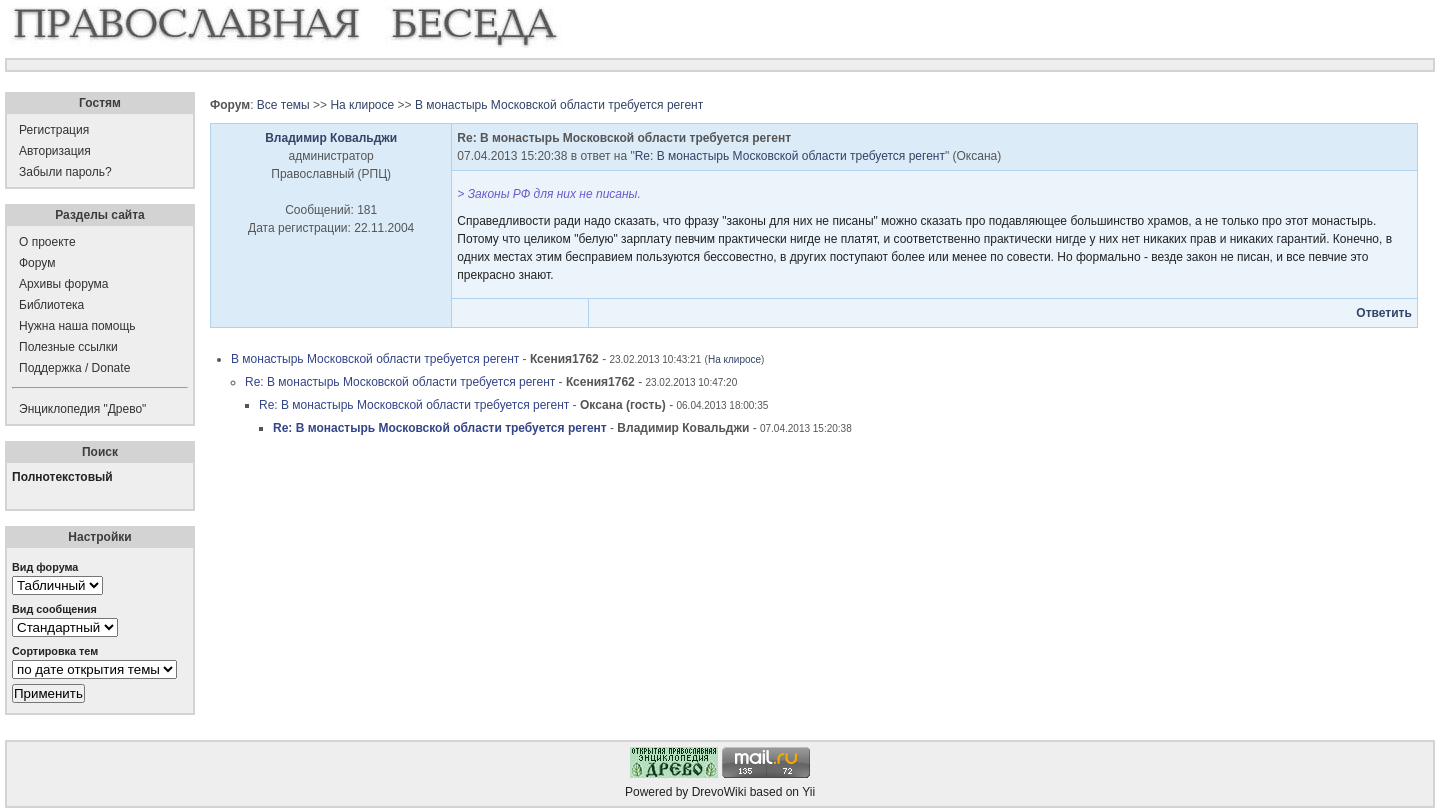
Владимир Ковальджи (331, 138)
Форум (37, 263)
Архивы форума (63, 284)
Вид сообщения (54, 609)
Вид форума (45, 567)
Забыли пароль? (65, 172)
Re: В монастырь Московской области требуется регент (790, 156)
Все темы (283, 105)
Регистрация (54, 130)
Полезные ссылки (68, 347)
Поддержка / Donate (74, 368)
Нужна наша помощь (77, 326)
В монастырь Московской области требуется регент (559, 105)
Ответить (1383, 313)
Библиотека (51, 305)
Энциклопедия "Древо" (82, 409)
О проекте (47, 242)
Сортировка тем (55, 651)
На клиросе (362, 105)
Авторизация (55, 151)
